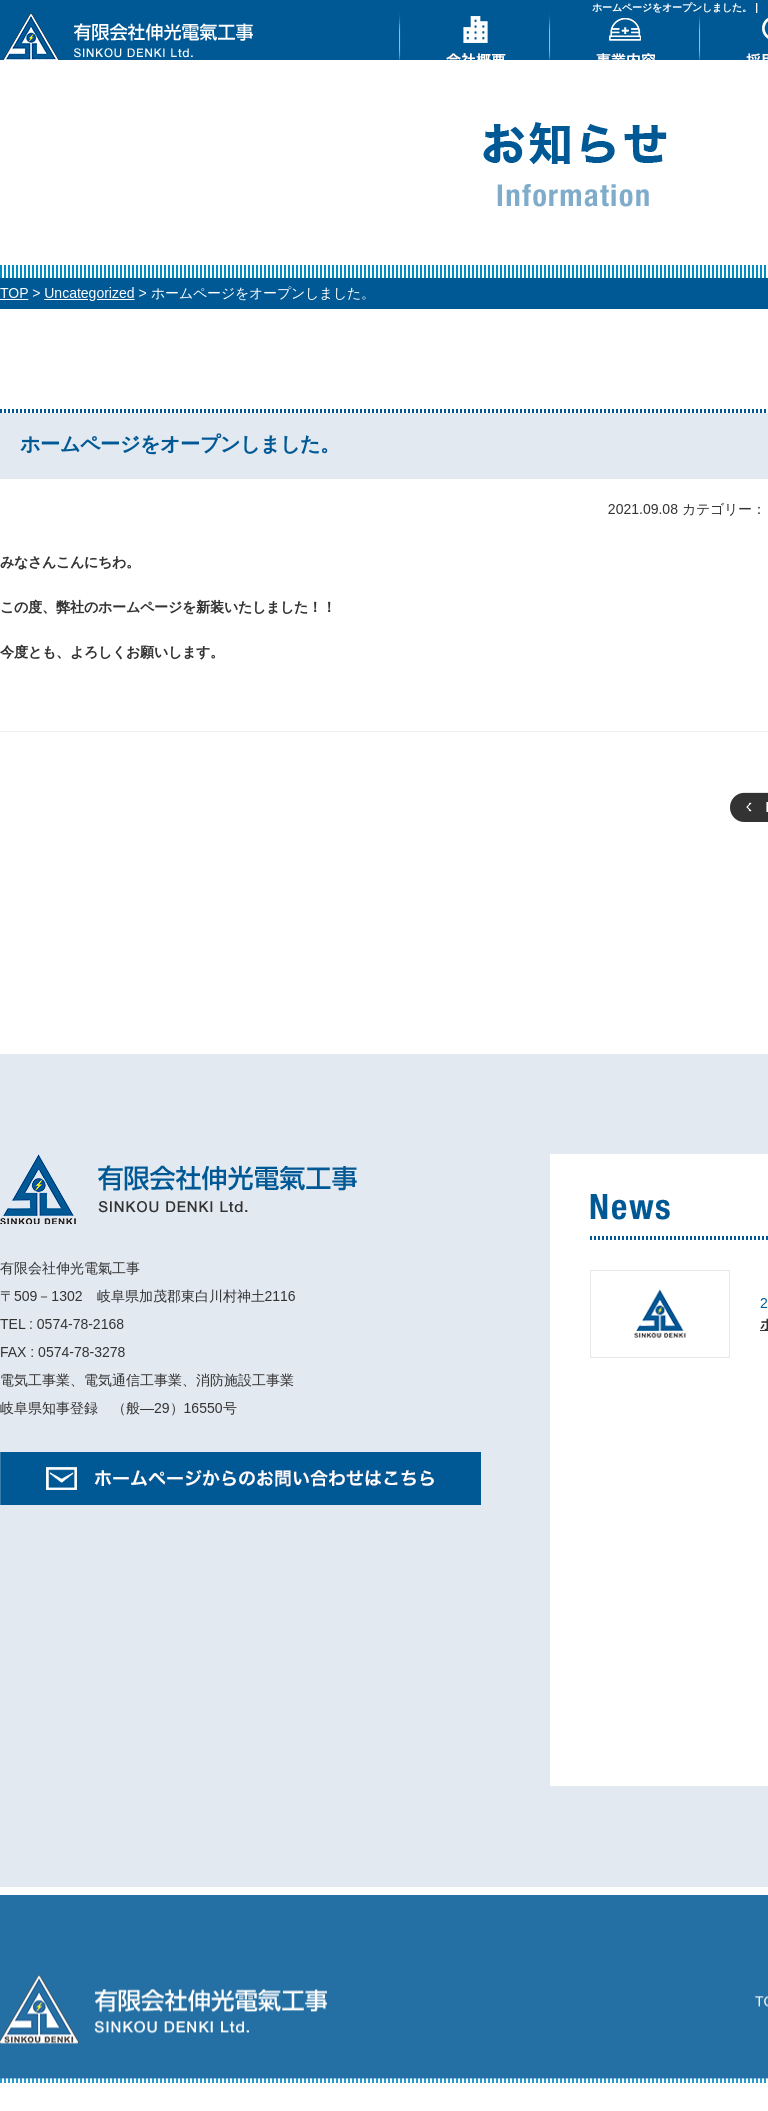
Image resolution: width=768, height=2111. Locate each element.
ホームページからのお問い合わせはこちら (240, 1502)
